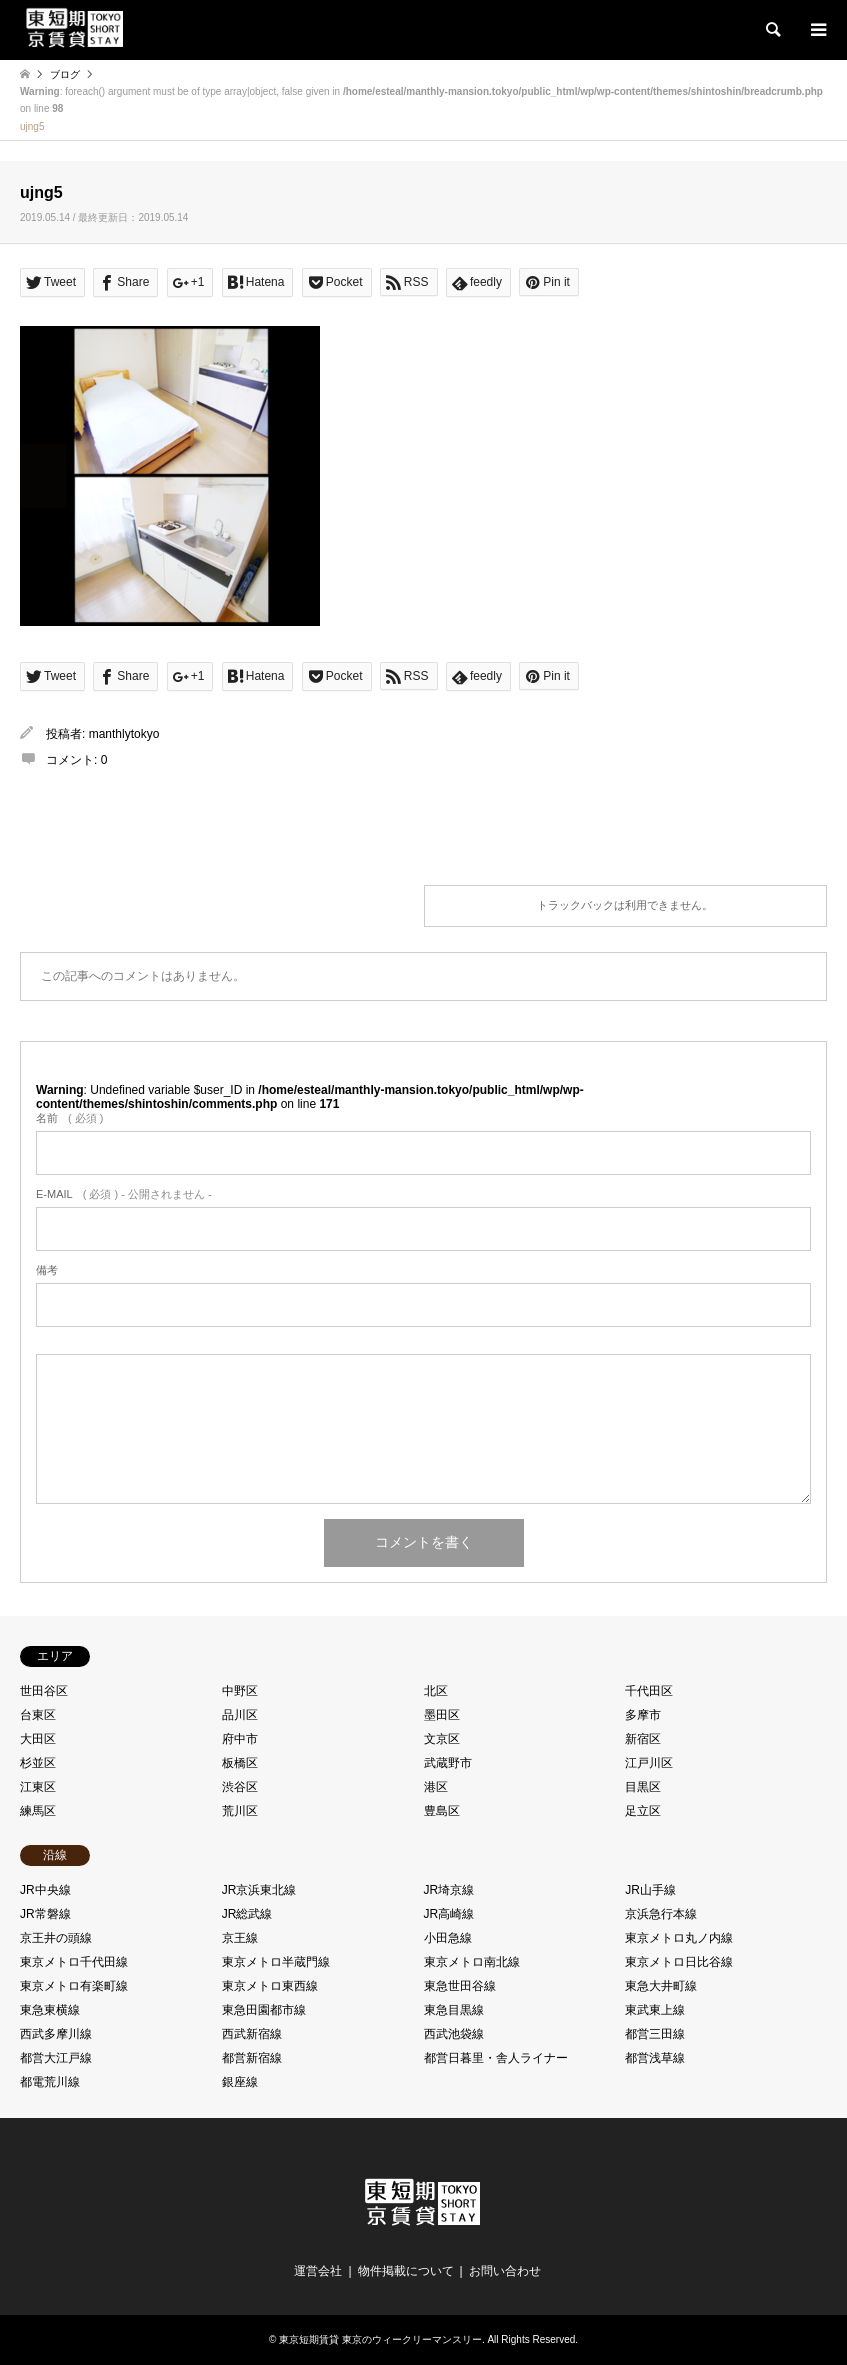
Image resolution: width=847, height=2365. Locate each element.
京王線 (240, 1938)
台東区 (38, 1715)
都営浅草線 (655, 2058)
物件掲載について (406, 2271)
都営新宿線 (252, 2058)
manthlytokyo (124, 734)
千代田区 (649, 1691)
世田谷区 (44, 1691)
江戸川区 (649, 1763)
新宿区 (643, 1739)
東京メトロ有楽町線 (74, 1986)
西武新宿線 (252, 2034)
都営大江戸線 (56, 2058)
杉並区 (38, 1763)
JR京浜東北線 (259, 1890)
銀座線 (240, 2082)
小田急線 (448, 1938)
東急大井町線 (661, 1986)
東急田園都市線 (264, 2010)
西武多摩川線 (56, 2034)
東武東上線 (655, 2010)
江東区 (38, 1787)
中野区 (240, 1691)
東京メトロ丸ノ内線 (679, 1938)
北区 (436, 1691)
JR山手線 (650, 1890)
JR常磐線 (45, 1914)
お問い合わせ (505, 2271)
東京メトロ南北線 (472, 1962)
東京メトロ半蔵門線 (276, 1962)
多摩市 (643, 1715)
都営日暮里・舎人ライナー (496, 2058)
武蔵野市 (448, 1763)
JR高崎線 (449, 1914)
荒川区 (240, 1811)
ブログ (65, 74)
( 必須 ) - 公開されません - (124, 1194)
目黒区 (643, 1787)
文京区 (442, 1739)
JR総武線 (247, 1914)
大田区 (38, 1739)
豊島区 (442, 1811)
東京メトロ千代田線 (74, 1962)
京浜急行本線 (661, 1914)
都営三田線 (655, 2034)
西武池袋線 (454, 2034)
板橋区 (240, 1763)
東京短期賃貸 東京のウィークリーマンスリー (380, 2339)
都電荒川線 (50, 2082)
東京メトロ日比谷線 (679, 1962)
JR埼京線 (449, 1890)
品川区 (240, 1715)
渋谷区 (240, 1787)
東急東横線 (50, 2010)
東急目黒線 (454, 2010)
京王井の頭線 (56, 1938)
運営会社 (318, 2271)
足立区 (643, 1811)
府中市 (240, 1739)
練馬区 (38, 1811)
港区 (436, 1787)
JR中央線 (45, 1890)
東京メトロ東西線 (270, 1986)
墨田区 (442, 1715)
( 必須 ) (69, 1118)
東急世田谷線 (460, 1986)
